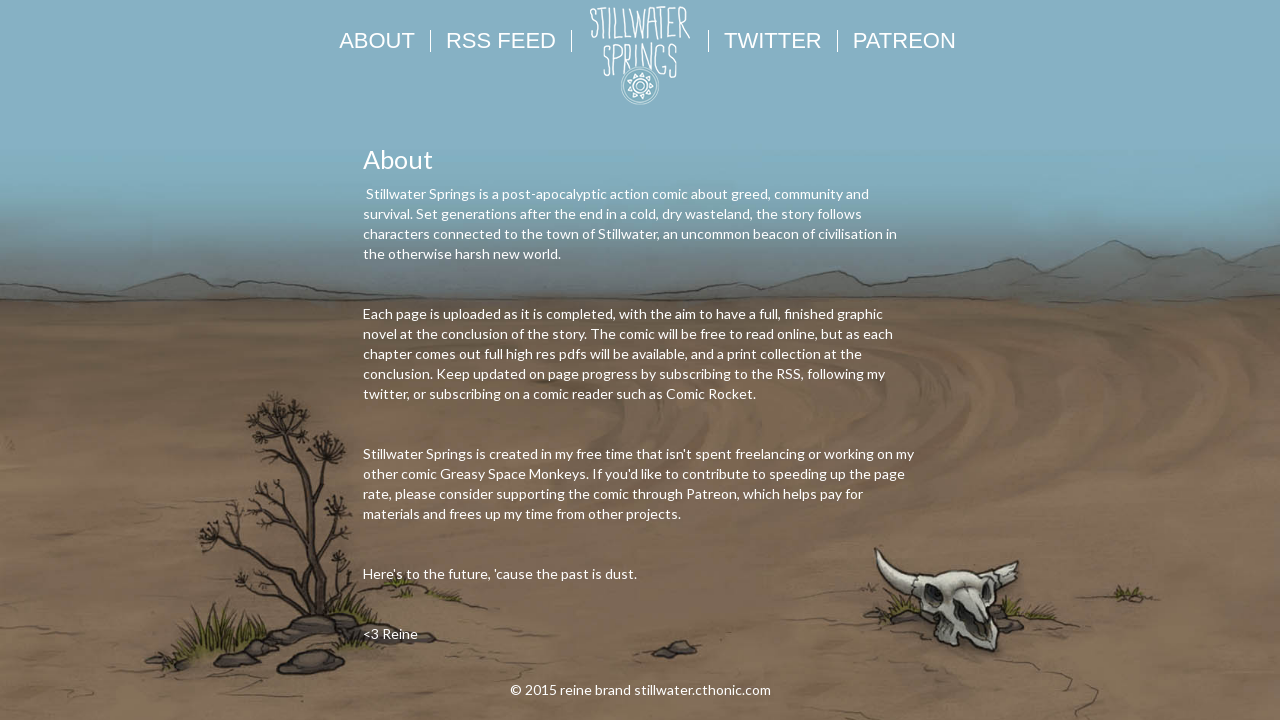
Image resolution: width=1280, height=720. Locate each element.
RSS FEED (501, 41)
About (377, 41)
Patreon (904, 41)
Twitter (773, 41)
